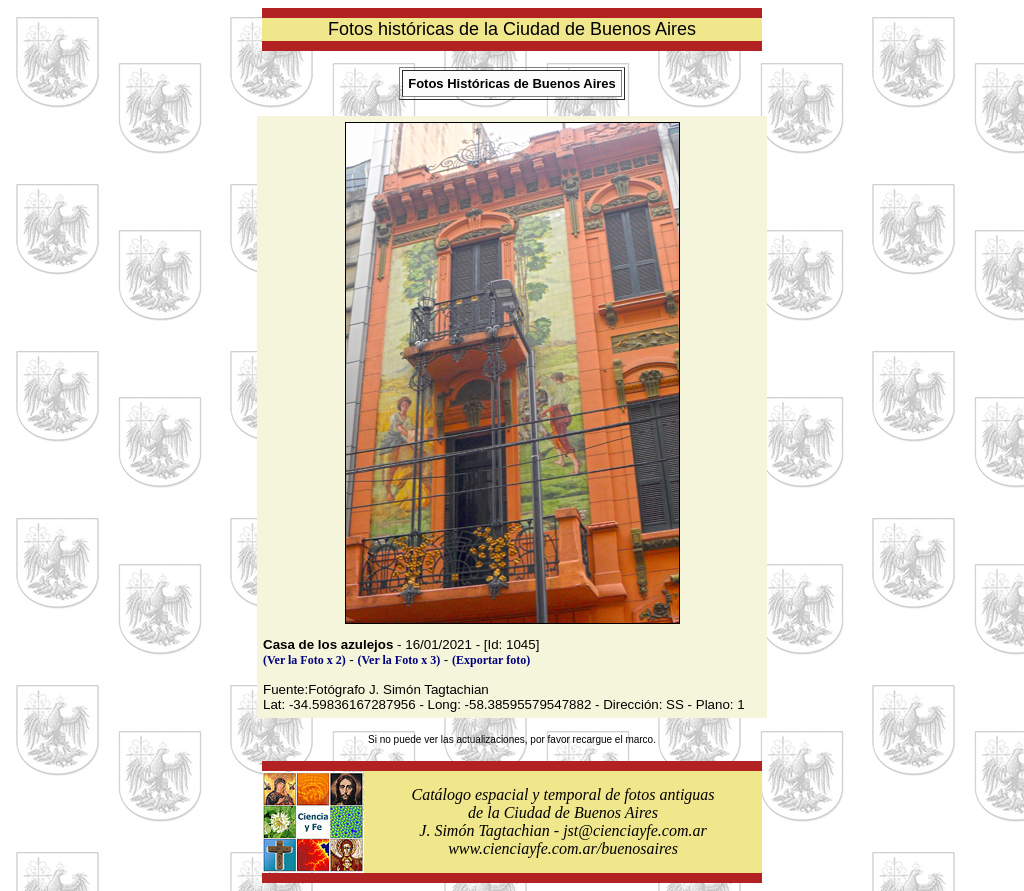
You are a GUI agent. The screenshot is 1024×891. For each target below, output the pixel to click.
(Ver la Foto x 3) (399, 660)
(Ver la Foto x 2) (304, 660)
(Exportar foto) (491, 660)
